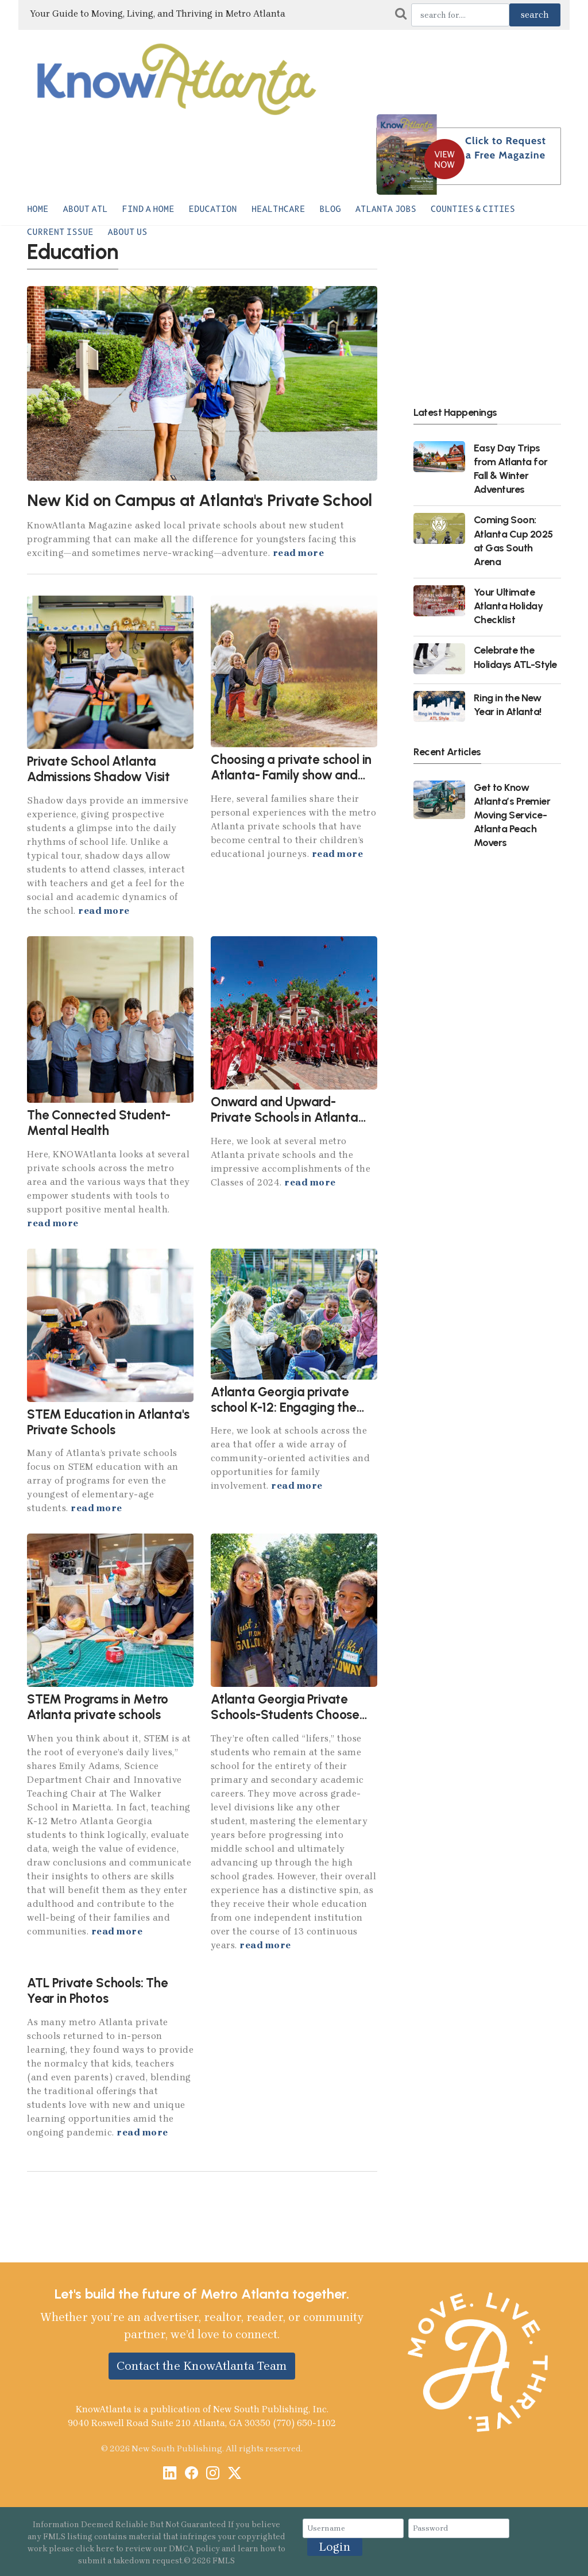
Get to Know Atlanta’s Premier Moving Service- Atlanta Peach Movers (512, 815)
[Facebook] (191, 2474)
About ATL (85, 209)
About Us (128, 232)
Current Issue (60, 232)
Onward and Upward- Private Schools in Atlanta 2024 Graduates (284, 1117)
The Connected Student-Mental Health (99, 1122)
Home (37, 209)
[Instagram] (212, 2474)
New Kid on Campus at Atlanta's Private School (199, 500)
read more (298, 552)
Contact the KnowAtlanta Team (202, 2366)
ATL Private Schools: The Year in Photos (97, 1990)
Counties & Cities (473, 209)
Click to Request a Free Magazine (505, 147)
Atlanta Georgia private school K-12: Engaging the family (284, 1407)
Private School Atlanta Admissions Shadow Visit (98, 769)
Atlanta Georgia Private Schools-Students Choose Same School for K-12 (285, 1714)
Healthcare (278, 209)
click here (95, 2549)
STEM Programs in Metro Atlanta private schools (97, 1707)
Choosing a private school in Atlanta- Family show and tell (291, 775)
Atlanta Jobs (385, 209)
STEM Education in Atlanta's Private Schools (108, 1422)
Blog (330, 209)
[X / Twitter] (234, 2474)
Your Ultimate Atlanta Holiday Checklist (508, 605)
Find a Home (148, 209)
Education (213, 209)
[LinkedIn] (169, 2474)
